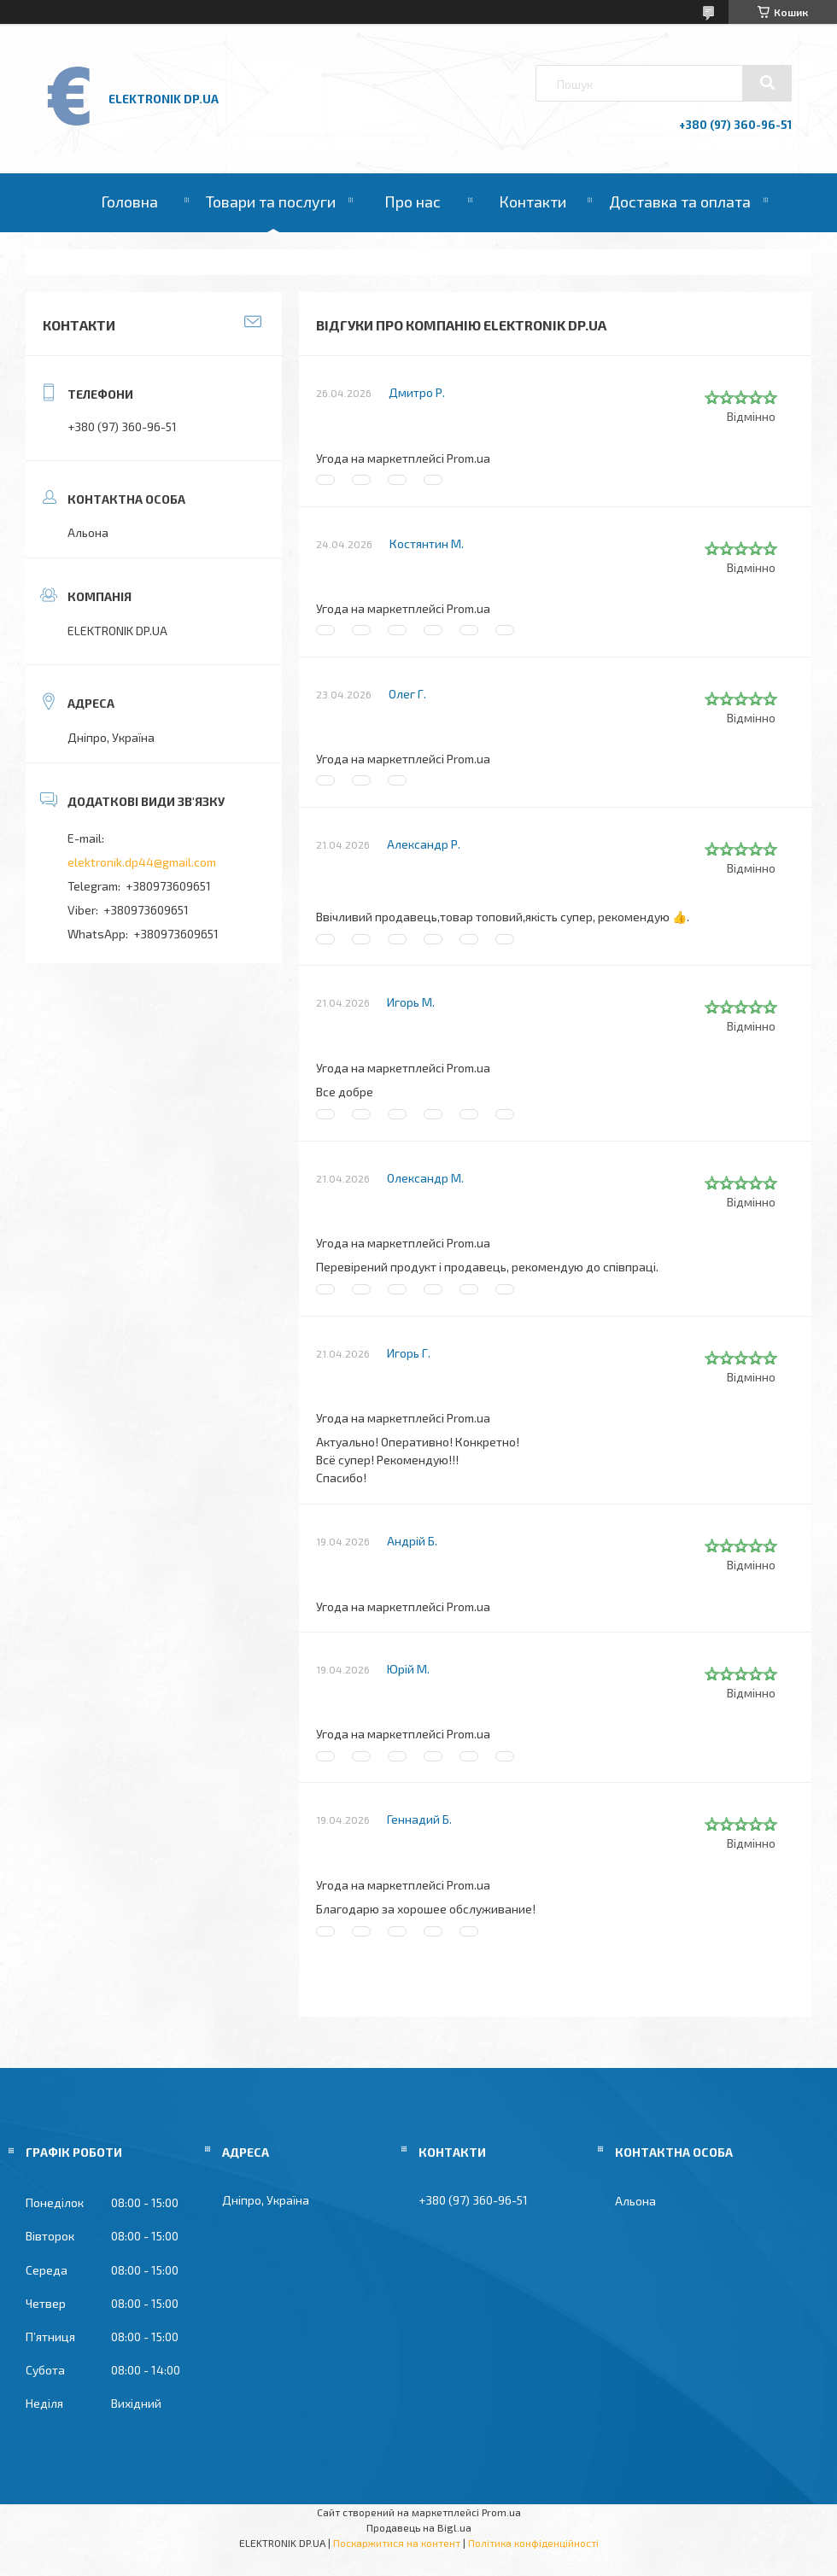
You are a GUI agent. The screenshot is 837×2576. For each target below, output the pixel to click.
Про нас (412, 201)
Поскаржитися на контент (396, 2543)
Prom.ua (501, 2512)
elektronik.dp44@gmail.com (141, 862)
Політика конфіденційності (533, 2543)
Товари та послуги (271, 201)
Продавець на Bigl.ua (418, 2527)
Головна (129, 201)
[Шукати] (767, 83)
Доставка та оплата (680, 201)
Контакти (532, 201)
